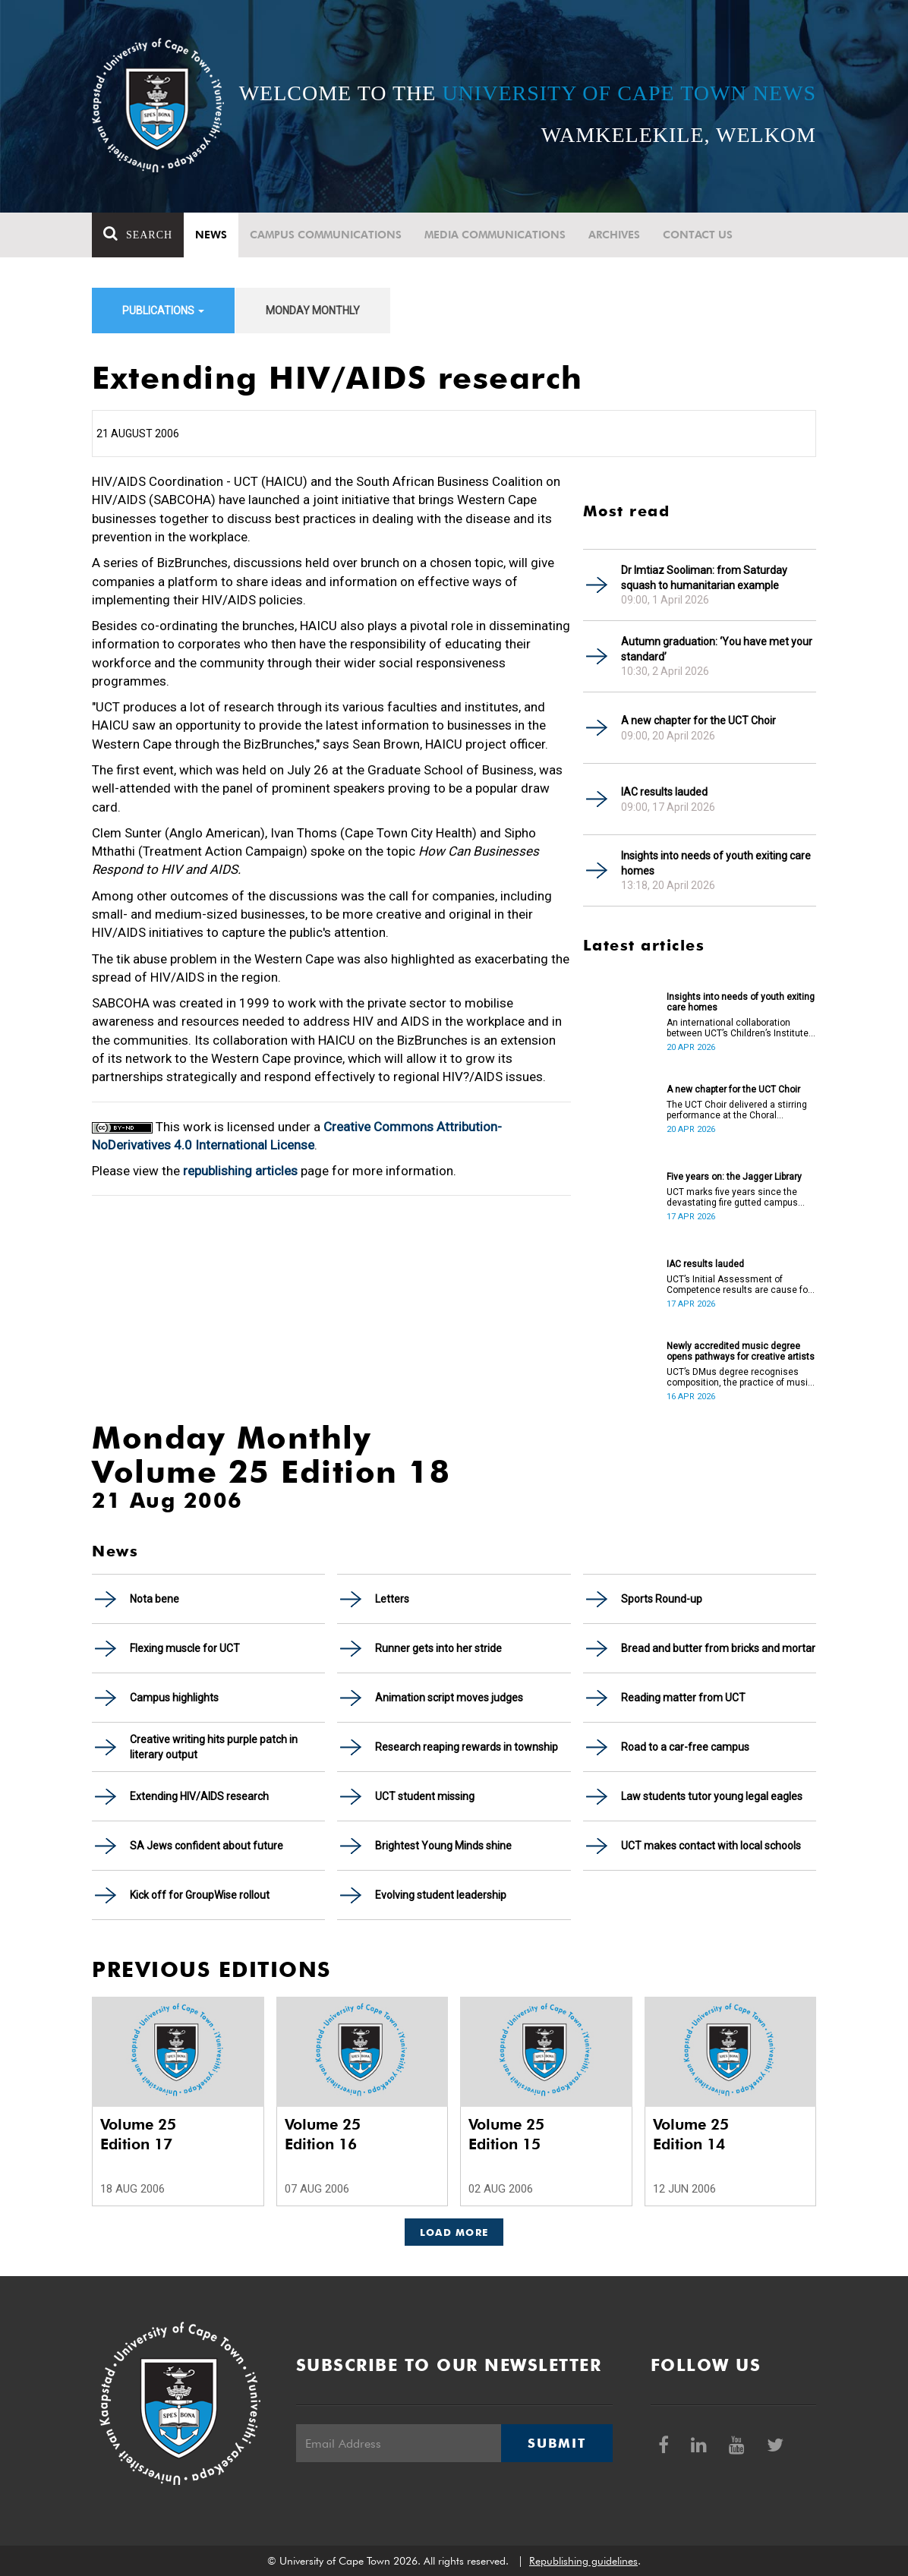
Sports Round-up (661, 1599)
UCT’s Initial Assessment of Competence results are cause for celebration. (739, 1284)
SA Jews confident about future (206, 1846)
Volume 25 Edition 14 (691, 2134)
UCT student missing (424, 1796)
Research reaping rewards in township (466, 1747)
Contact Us (698, 235)
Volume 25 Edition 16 (323, 2134)
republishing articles (240, 1170)
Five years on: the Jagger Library (734, 1176)
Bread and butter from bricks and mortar (718, 1648)
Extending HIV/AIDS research (199, 1796)
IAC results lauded (664, 792)
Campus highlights (174, 1698)
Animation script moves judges (449, 1698)
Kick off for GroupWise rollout (200, 1895)
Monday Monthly (313, 310)
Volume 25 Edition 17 (138, 2134)
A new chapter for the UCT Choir (698, 720)
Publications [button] (163, 310)
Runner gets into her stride (438, 1648)
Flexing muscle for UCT (185, 1648)
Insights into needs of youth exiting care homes (716, 863)
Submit (556, 2443)
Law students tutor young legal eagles (711, 1796)
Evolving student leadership (440, 1895)
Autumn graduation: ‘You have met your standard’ (716, 649)
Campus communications (326, 235)
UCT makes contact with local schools (711, 1846)
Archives (614, 235)
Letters (392, 1599)
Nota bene (154, 1599)
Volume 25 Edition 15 (506, 2134)
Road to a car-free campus (685, 1747)
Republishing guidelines (583, 2561)
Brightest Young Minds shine (443, 1846)
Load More (454, 2232)
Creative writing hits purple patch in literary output (214, 1747)
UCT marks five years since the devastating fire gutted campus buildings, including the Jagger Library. (732, 1197)
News (211, 235)
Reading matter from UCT (683, 1698)
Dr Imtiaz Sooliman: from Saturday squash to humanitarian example (704, 577)
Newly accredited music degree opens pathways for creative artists (741, 1351)
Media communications (495, 235)
